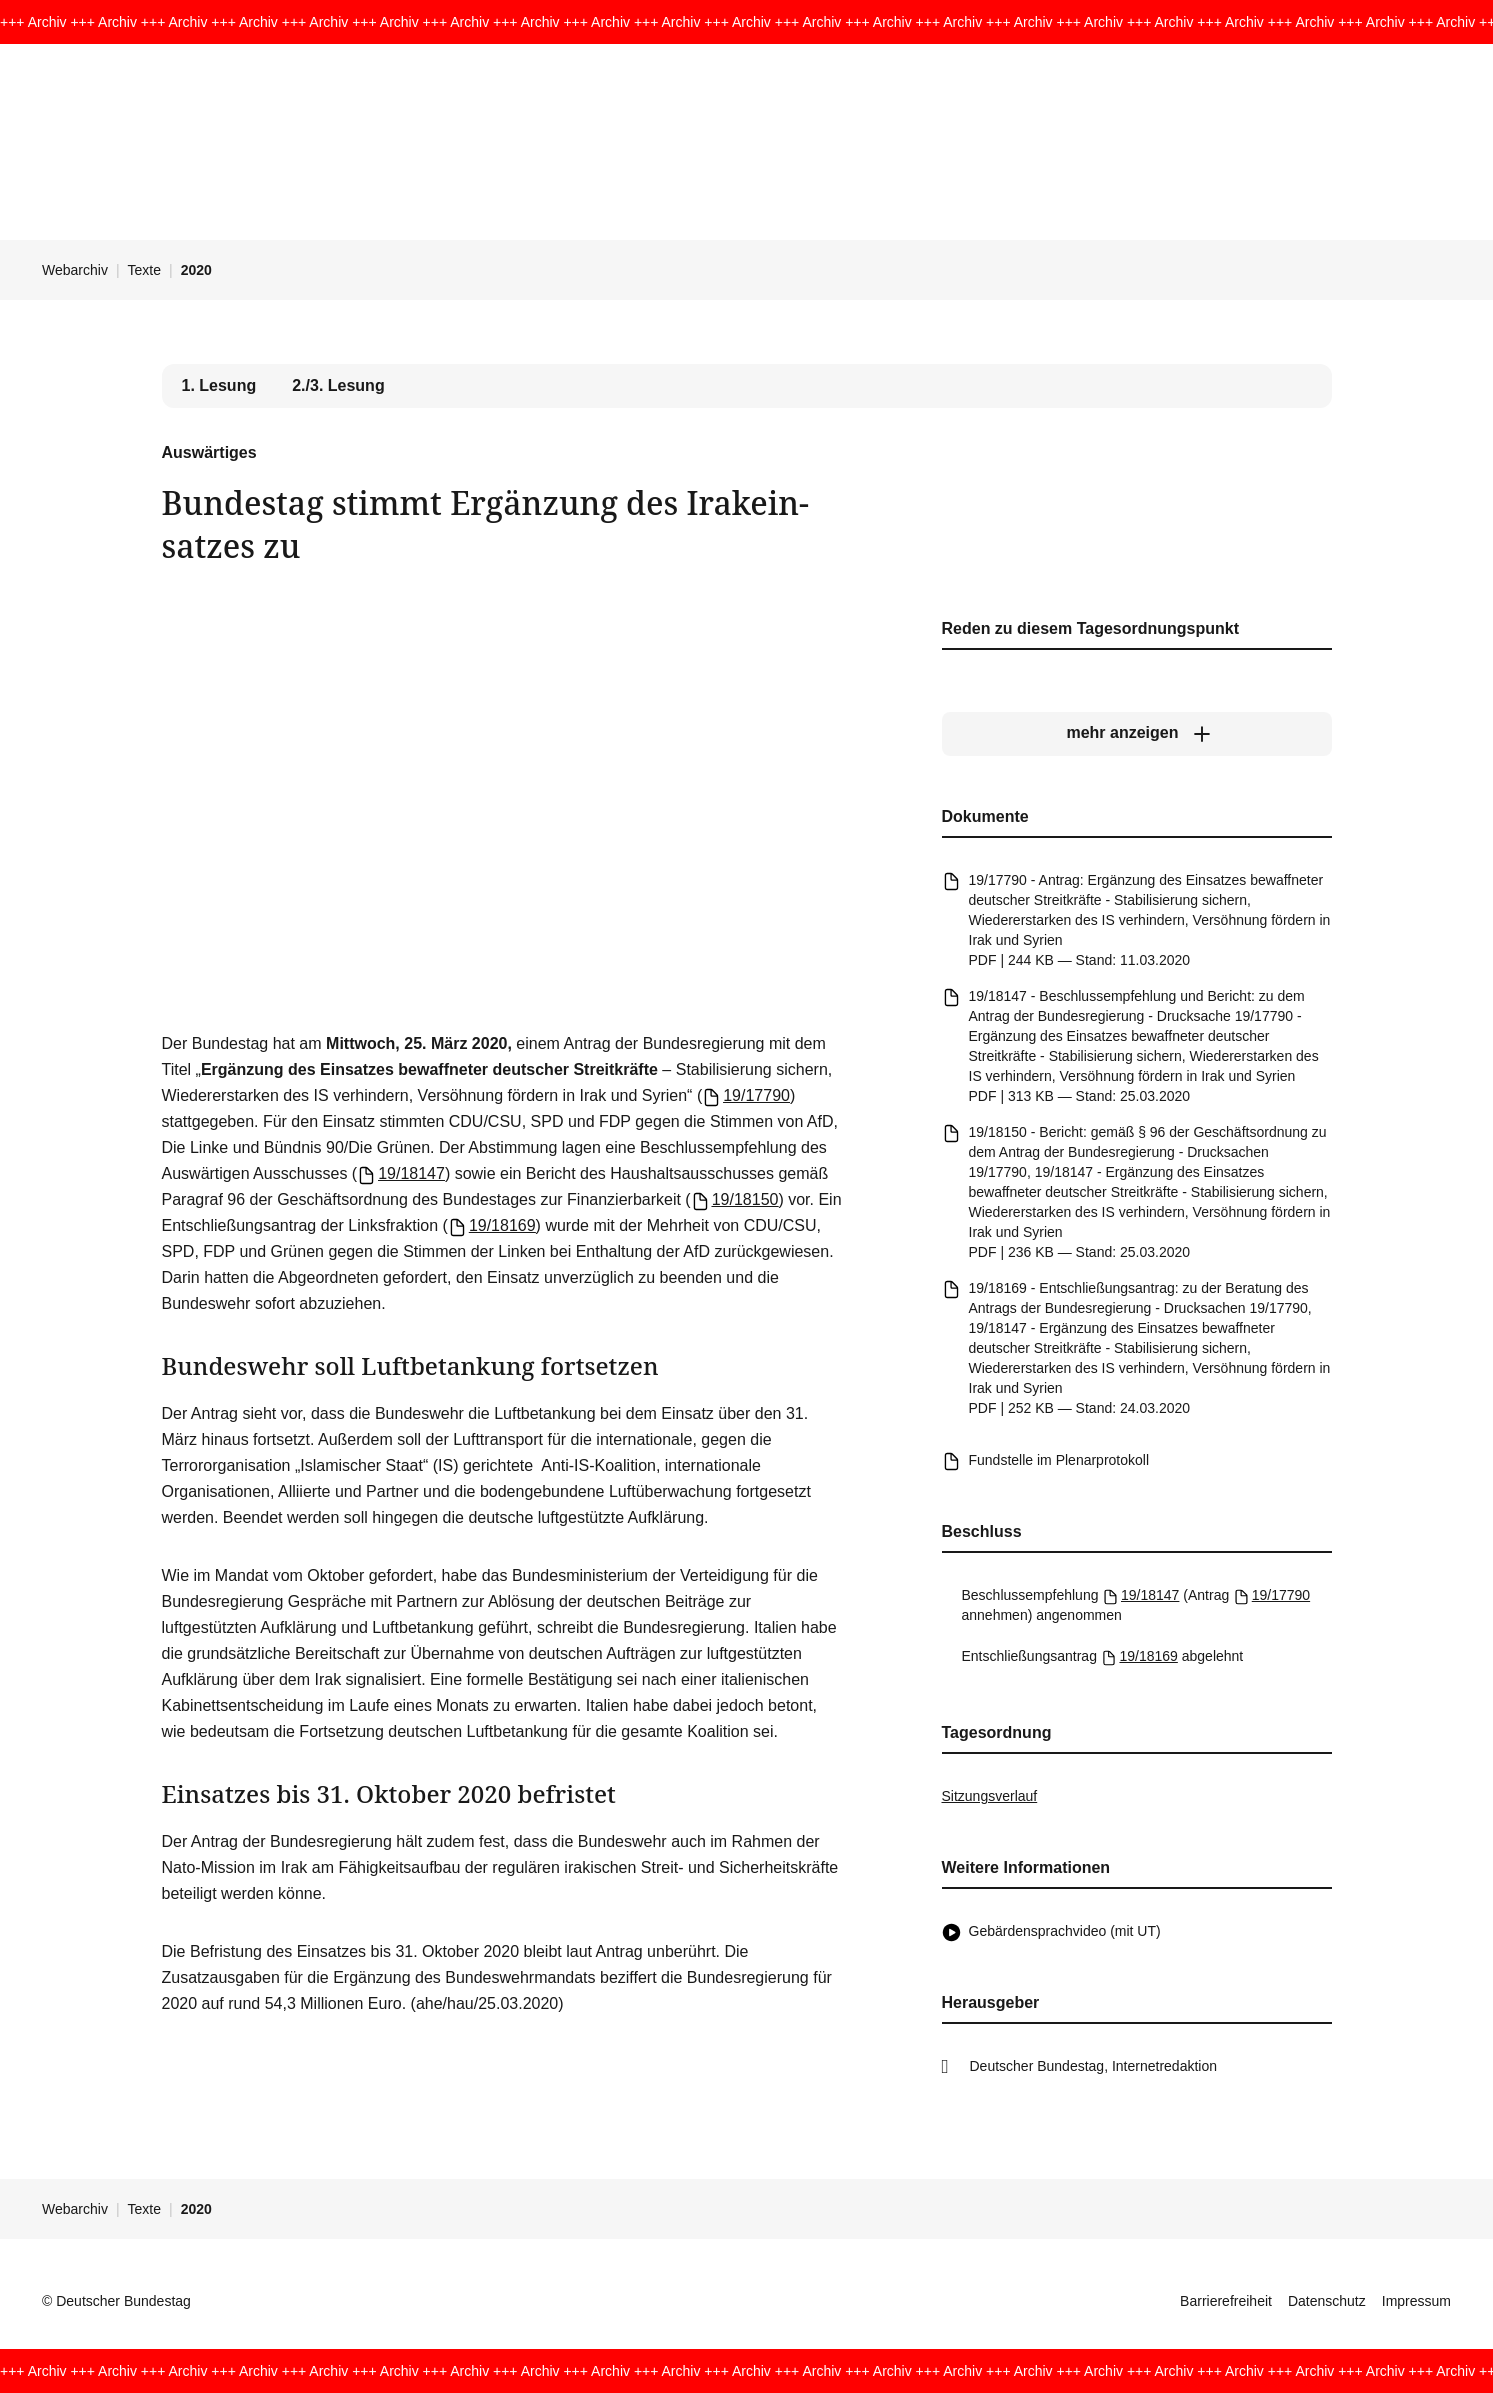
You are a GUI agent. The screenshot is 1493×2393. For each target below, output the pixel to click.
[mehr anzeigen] (1137, 733)
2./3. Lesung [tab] (338, 385)
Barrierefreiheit (1226, 2301)
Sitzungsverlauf (990, 1796)
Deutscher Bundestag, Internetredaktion (1094, 2066)
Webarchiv (75, 270)
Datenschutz (1327, 2301)
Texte (144, 270)
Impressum (1416, 2301)
